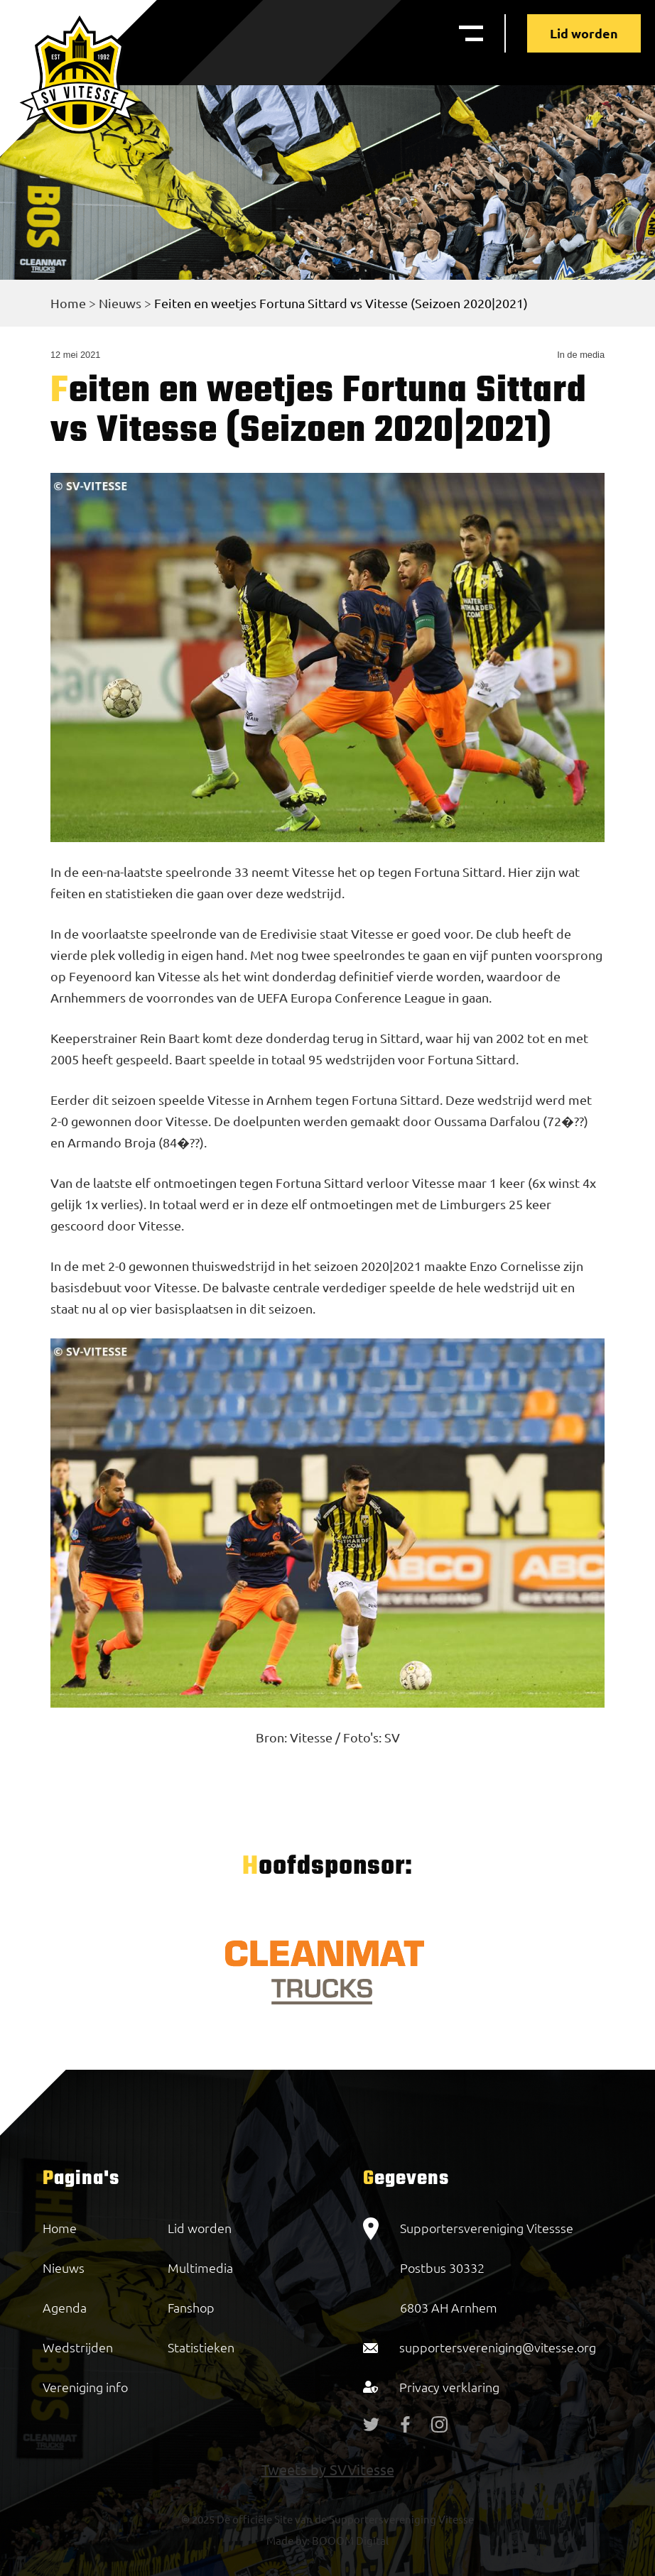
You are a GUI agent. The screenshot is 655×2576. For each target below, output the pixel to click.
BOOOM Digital (349, 2540)
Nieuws (120, 302)
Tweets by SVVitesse (327, 2469)
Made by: (288, 2540)
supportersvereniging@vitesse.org (497, 2347)
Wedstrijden (78, 2347)
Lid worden (584, 33)
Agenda (65, 2307)
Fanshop (191, 2307)
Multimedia (200, 2267)
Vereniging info (85, 2387)
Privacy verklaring (449, 2387)
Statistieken (201, 2347)
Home (68, 302)
